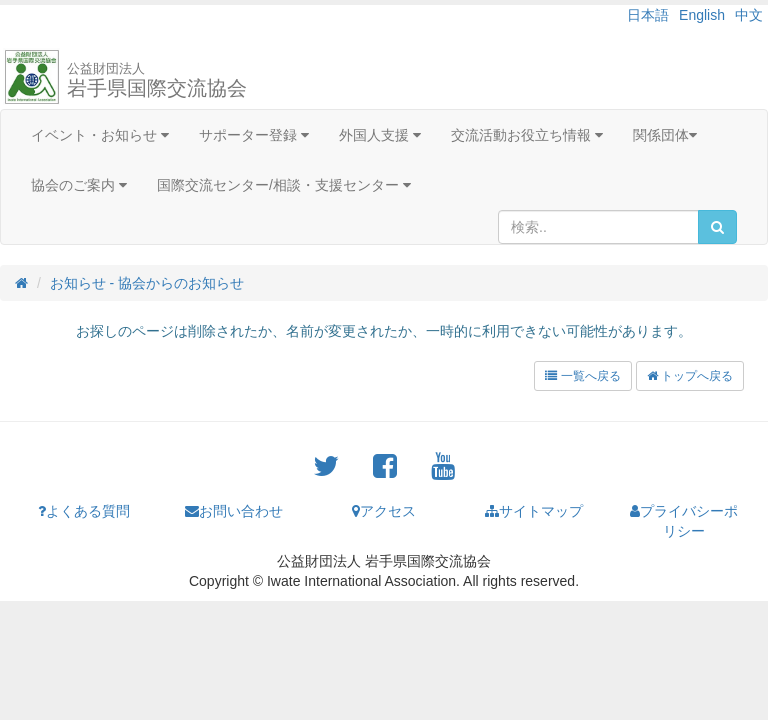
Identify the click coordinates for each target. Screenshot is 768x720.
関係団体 (665, 135)
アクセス (384, 511)
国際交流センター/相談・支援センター (284, 185)
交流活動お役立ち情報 (527, 135)
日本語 (648, 15)
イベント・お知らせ (100, 135)
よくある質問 (84, 511)
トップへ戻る (690, 376)
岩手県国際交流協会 (157, 80)
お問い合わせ (234, 511)
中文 (749, 15)
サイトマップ (534, 511)
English (702, 15)
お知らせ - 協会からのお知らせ (147, 283)
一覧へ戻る (582, 376)
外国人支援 (380, 135)
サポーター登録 (254, 135)
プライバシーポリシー (684, 521)
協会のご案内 (79, 185)
